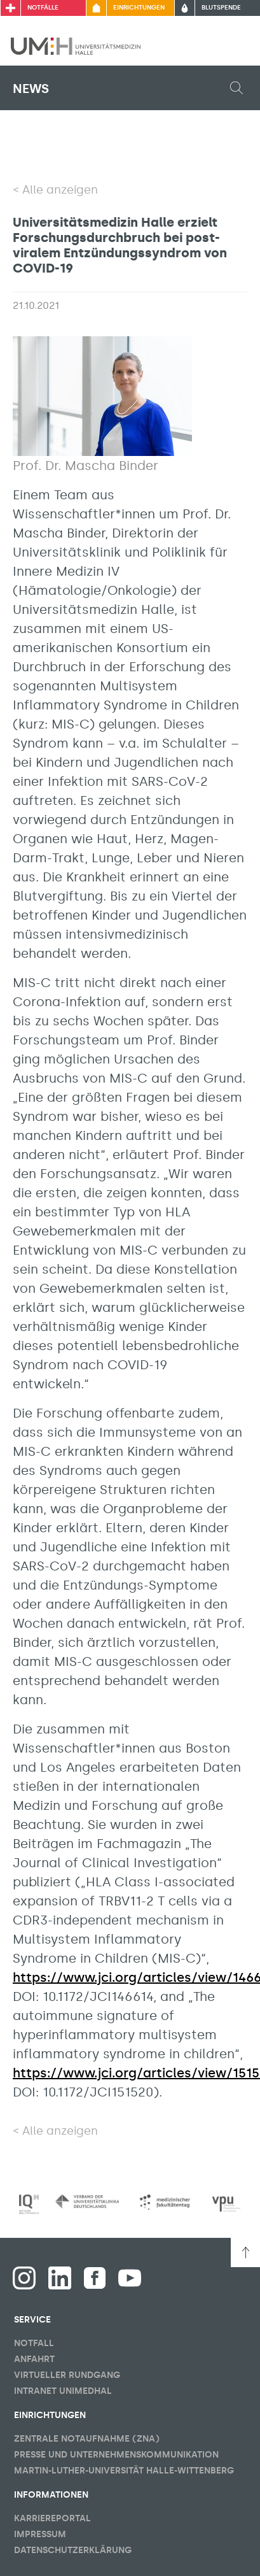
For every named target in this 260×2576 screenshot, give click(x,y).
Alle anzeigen (60, 190)
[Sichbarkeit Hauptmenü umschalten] (233, 46)
